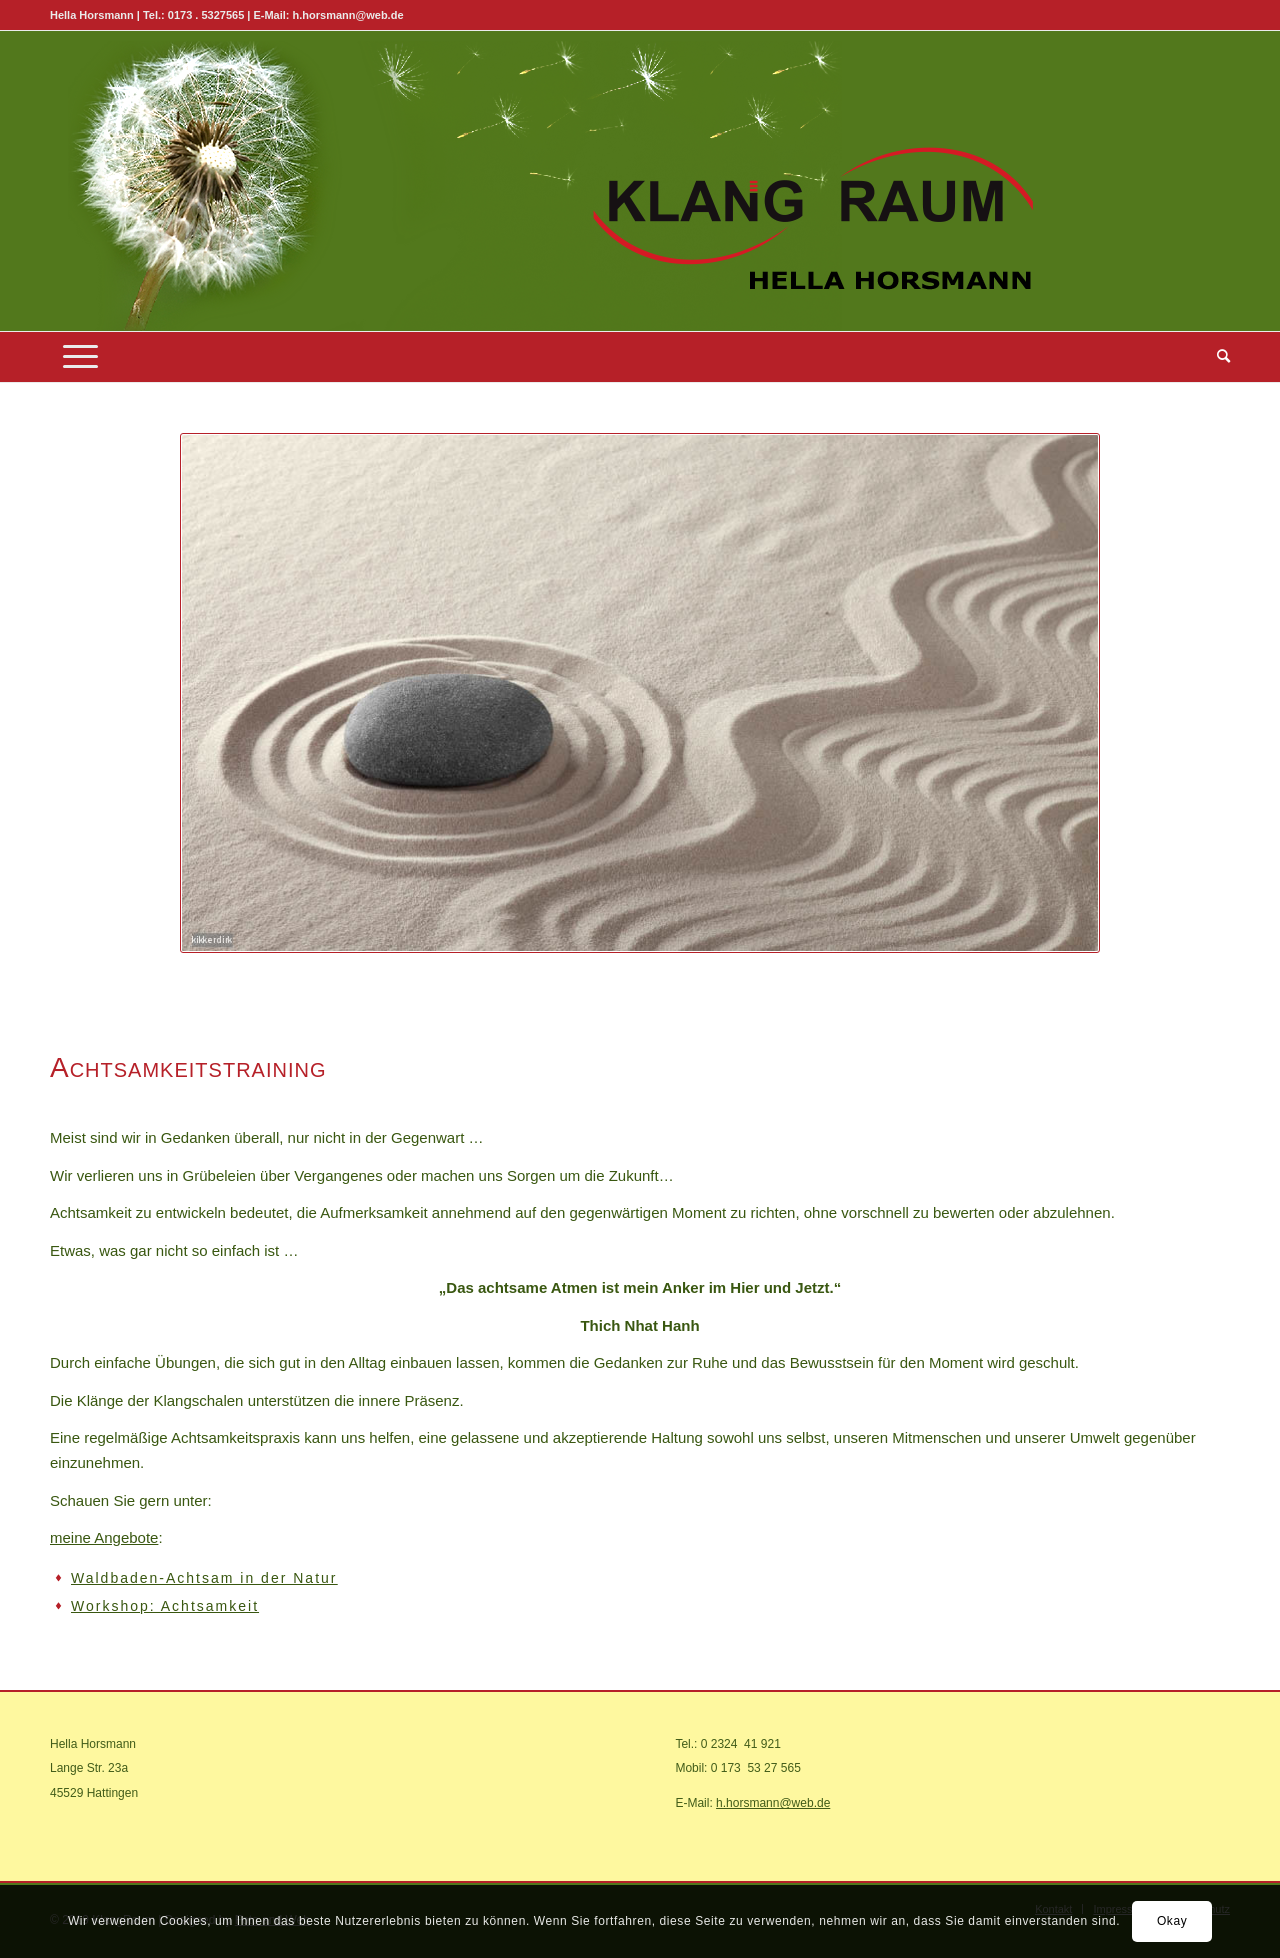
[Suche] (1217, 357)
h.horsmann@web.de (773, 1803)
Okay (1172, 1921)
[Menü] (80, 357)
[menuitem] (1217, 357)
